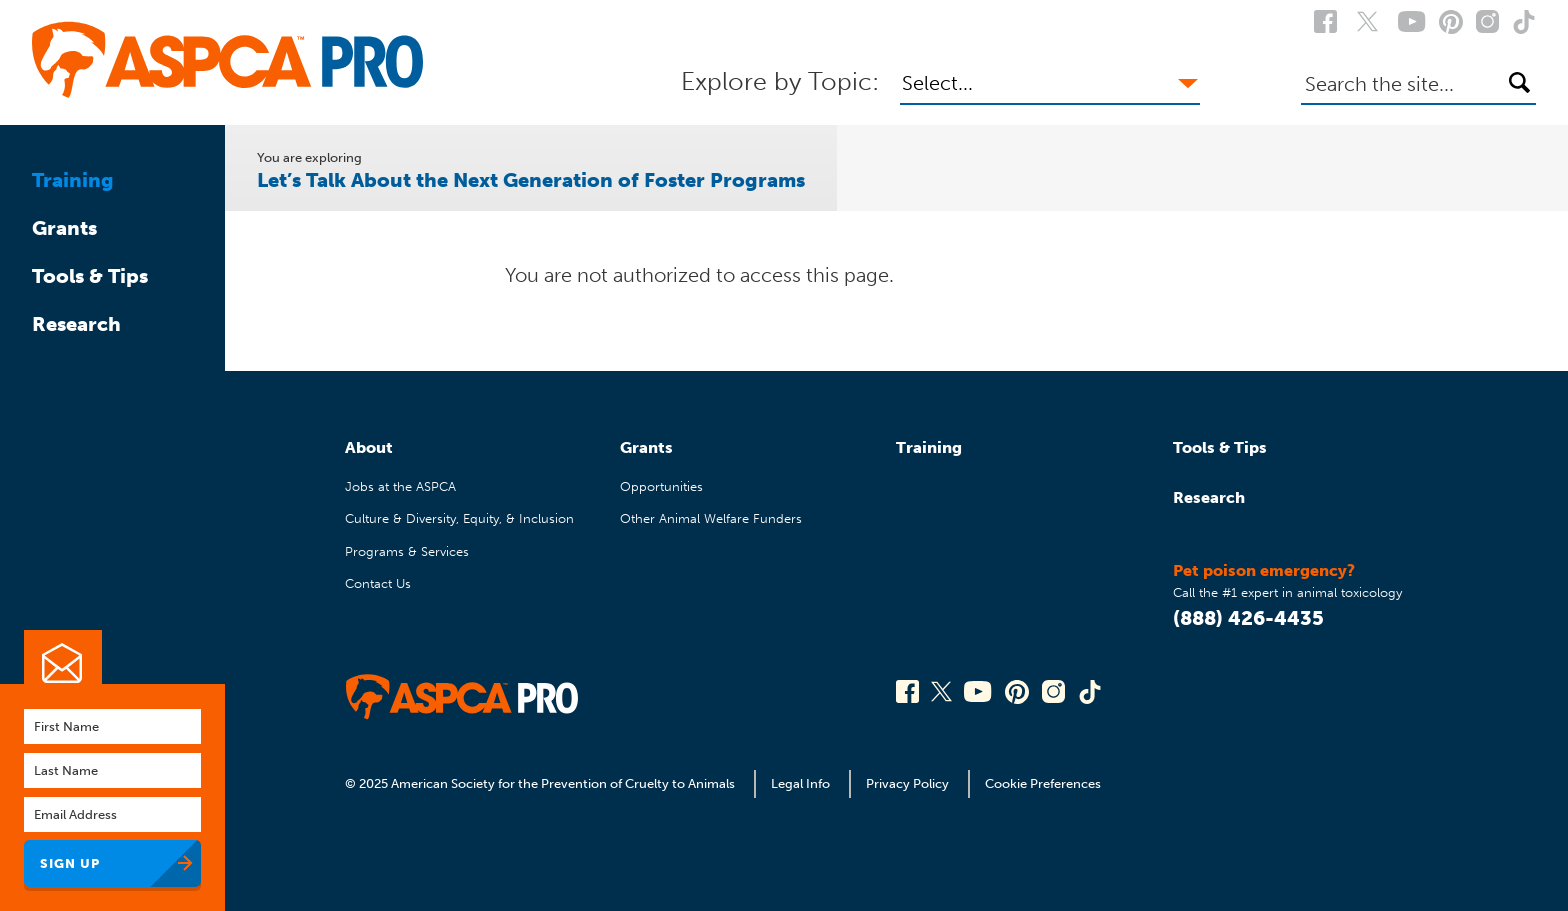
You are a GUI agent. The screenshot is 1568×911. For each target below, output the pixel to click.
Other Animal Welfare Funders (711, 518)
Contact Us (378, 583)
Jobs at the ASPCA (400, 486)
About (369, 447)
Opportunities (661, 486)
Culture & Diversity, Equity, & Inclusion (459, 518)
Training (73, 180)
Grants (64, 228)
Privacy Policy (907, 783)
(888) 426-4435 (1248, 618)
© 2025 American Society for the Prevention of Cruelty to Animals (541, 783)
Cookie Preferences (1043, 783)
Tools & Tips (90, 276)
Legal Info (800, 783)
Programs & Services (407, 551)
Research (76, 324)
